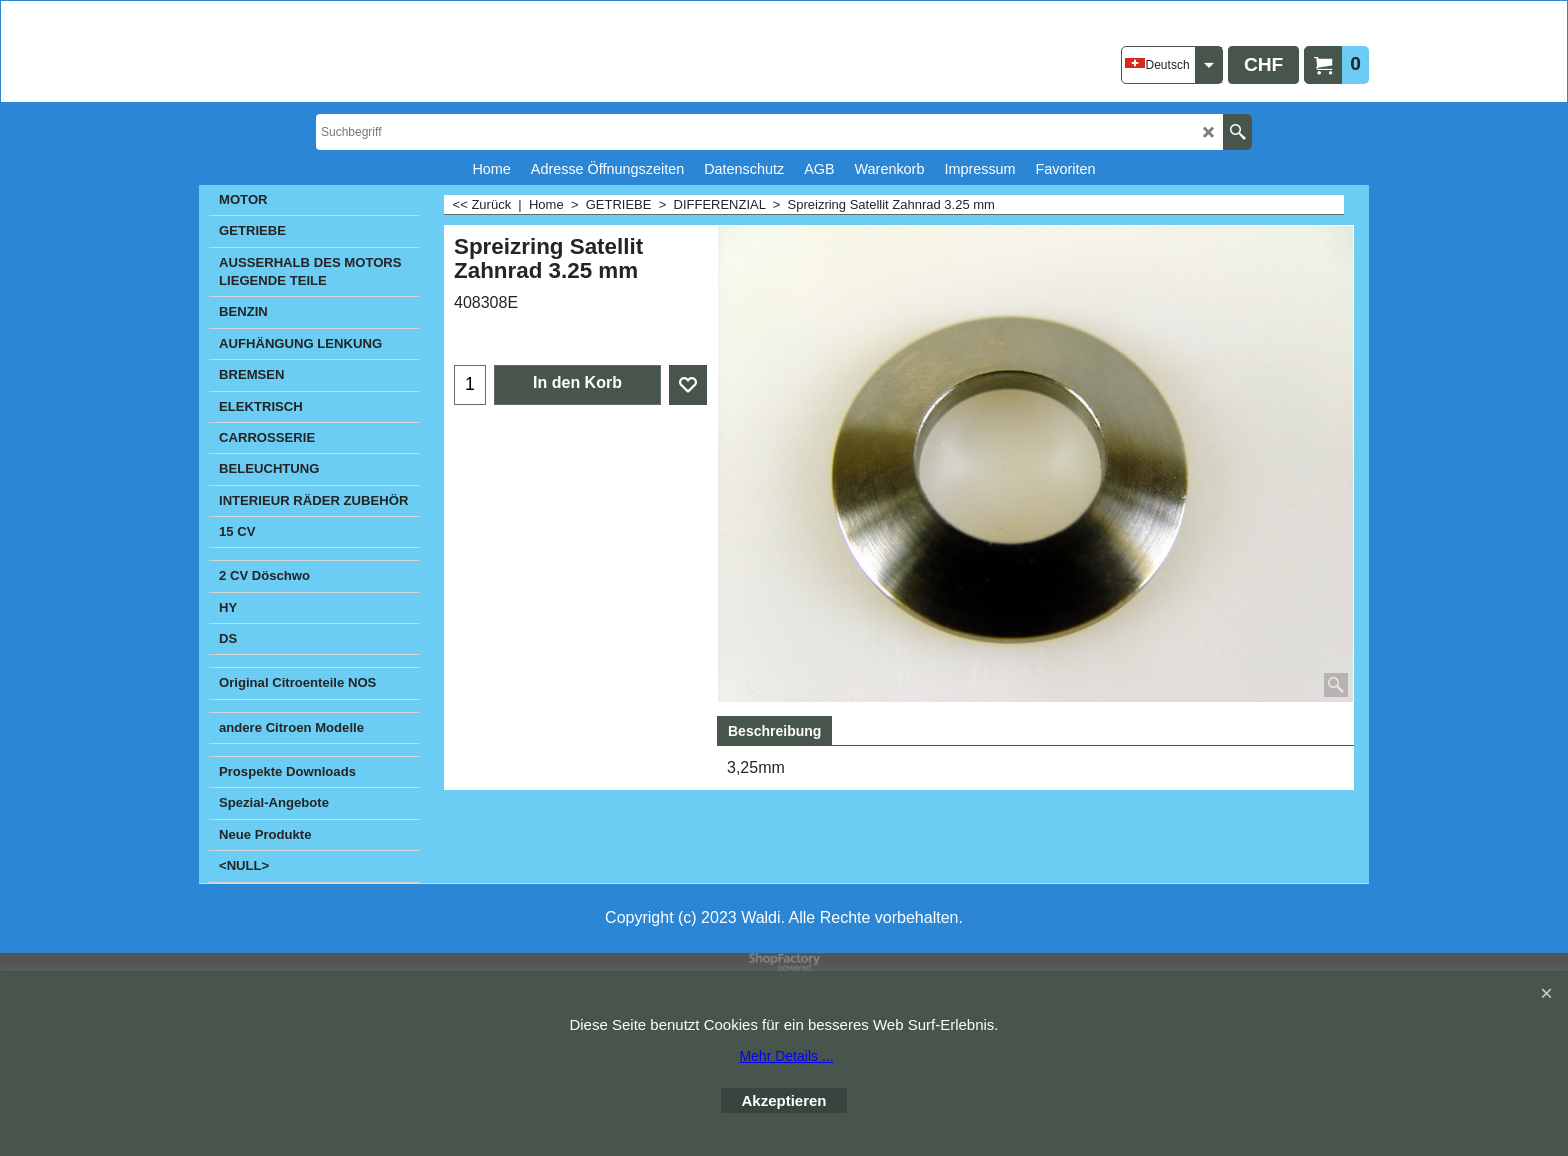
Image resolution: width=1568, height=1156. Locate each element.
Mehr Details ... (786, 1056)
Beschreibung (774, 731)
